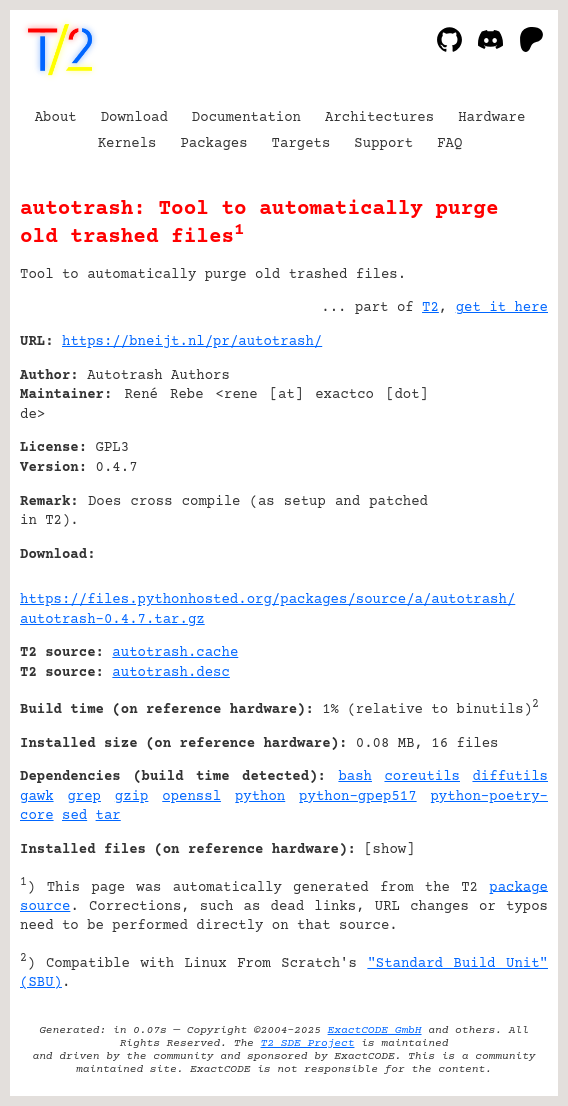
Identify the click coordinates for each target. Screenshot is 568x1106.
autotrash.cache (175, 653)
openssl (191, 797)
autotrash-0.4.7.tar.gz (112, 620)
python (260, 797)
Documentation (246, 118)
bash (355, 777)
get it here (502, 308)
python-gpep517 (358, 797)
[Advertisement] (488, 463)
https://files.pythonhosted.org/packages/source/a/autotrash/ (267, 600)
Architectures (379, 118)
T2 (430, 308)
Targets (301, 144)
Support (383, 144)
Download (134, 118)
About (56, 118)
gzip (132, 797)
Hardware (491, 118)
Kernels (127, 144)
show (390, 850)
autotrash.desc (171, 673)
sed (74, 816)
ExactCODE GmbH (375, 1030)
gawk (37, 797)
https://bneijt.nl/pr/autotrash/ (192, 342)
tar (108, 816)
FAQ (449, 144)
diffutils (510, 777)
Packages (213, 144)
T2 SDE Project (308, 1043)
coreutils (422, 777)
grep (84, 797)
